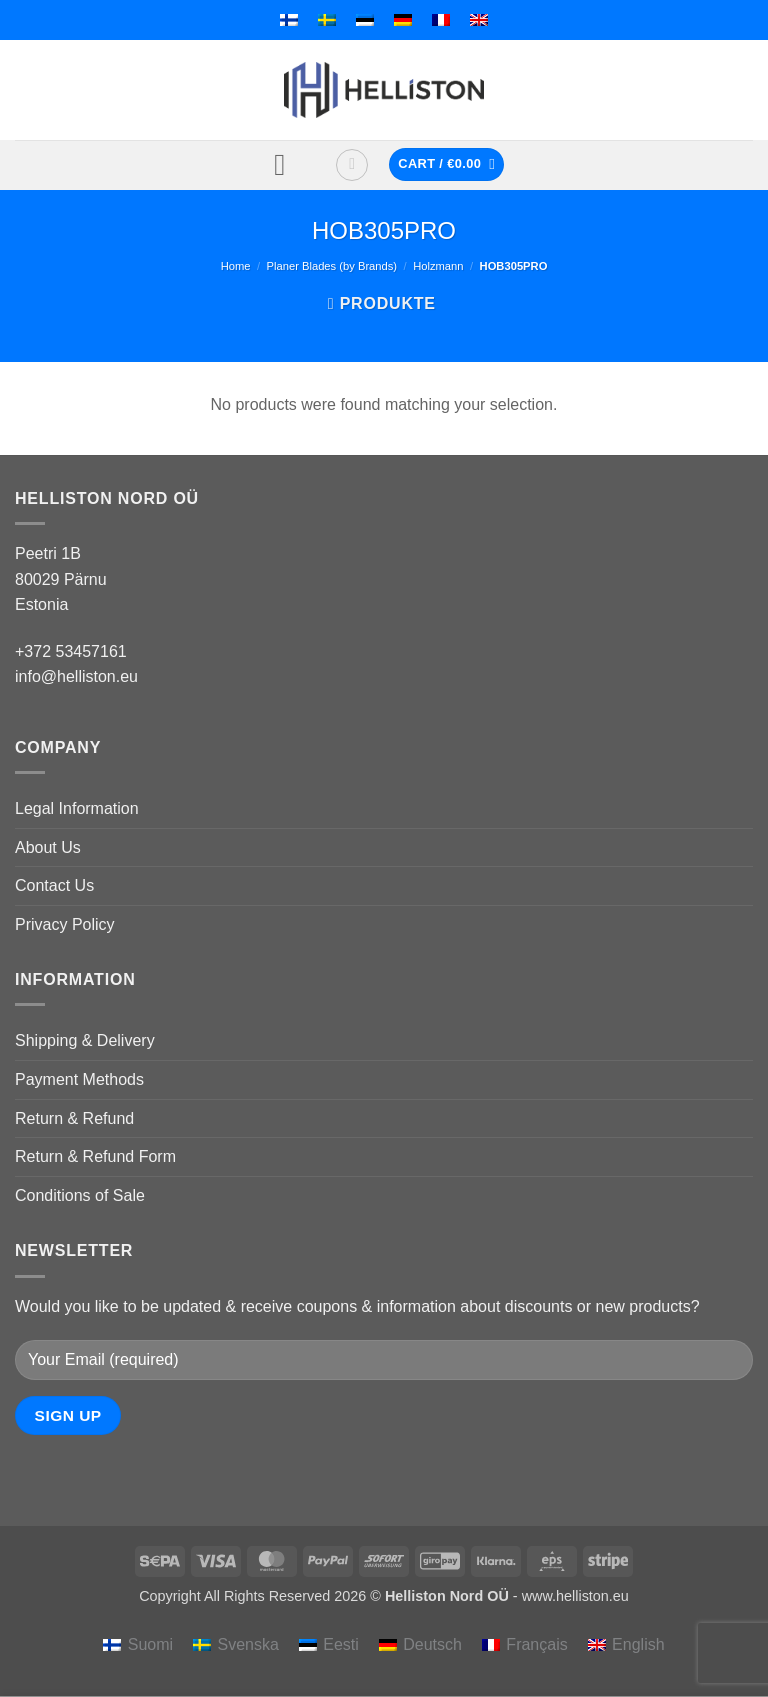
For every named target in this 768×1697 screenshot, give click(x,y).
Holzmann (438, 266)
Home (236, 266)
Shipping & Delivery (85, 1040)
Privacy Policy (65, 924)
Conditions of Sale (80, 1195)
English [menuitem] (638, 1644)
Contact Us (54, 885)
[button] (289, 165)
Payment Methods (79, 1079)
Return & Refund (74, 1118)
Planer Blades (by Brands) (332, 266)
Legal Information (77, 808)
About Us (48, 847)
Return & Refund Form (95, 1156)
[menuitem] (289, 20)
